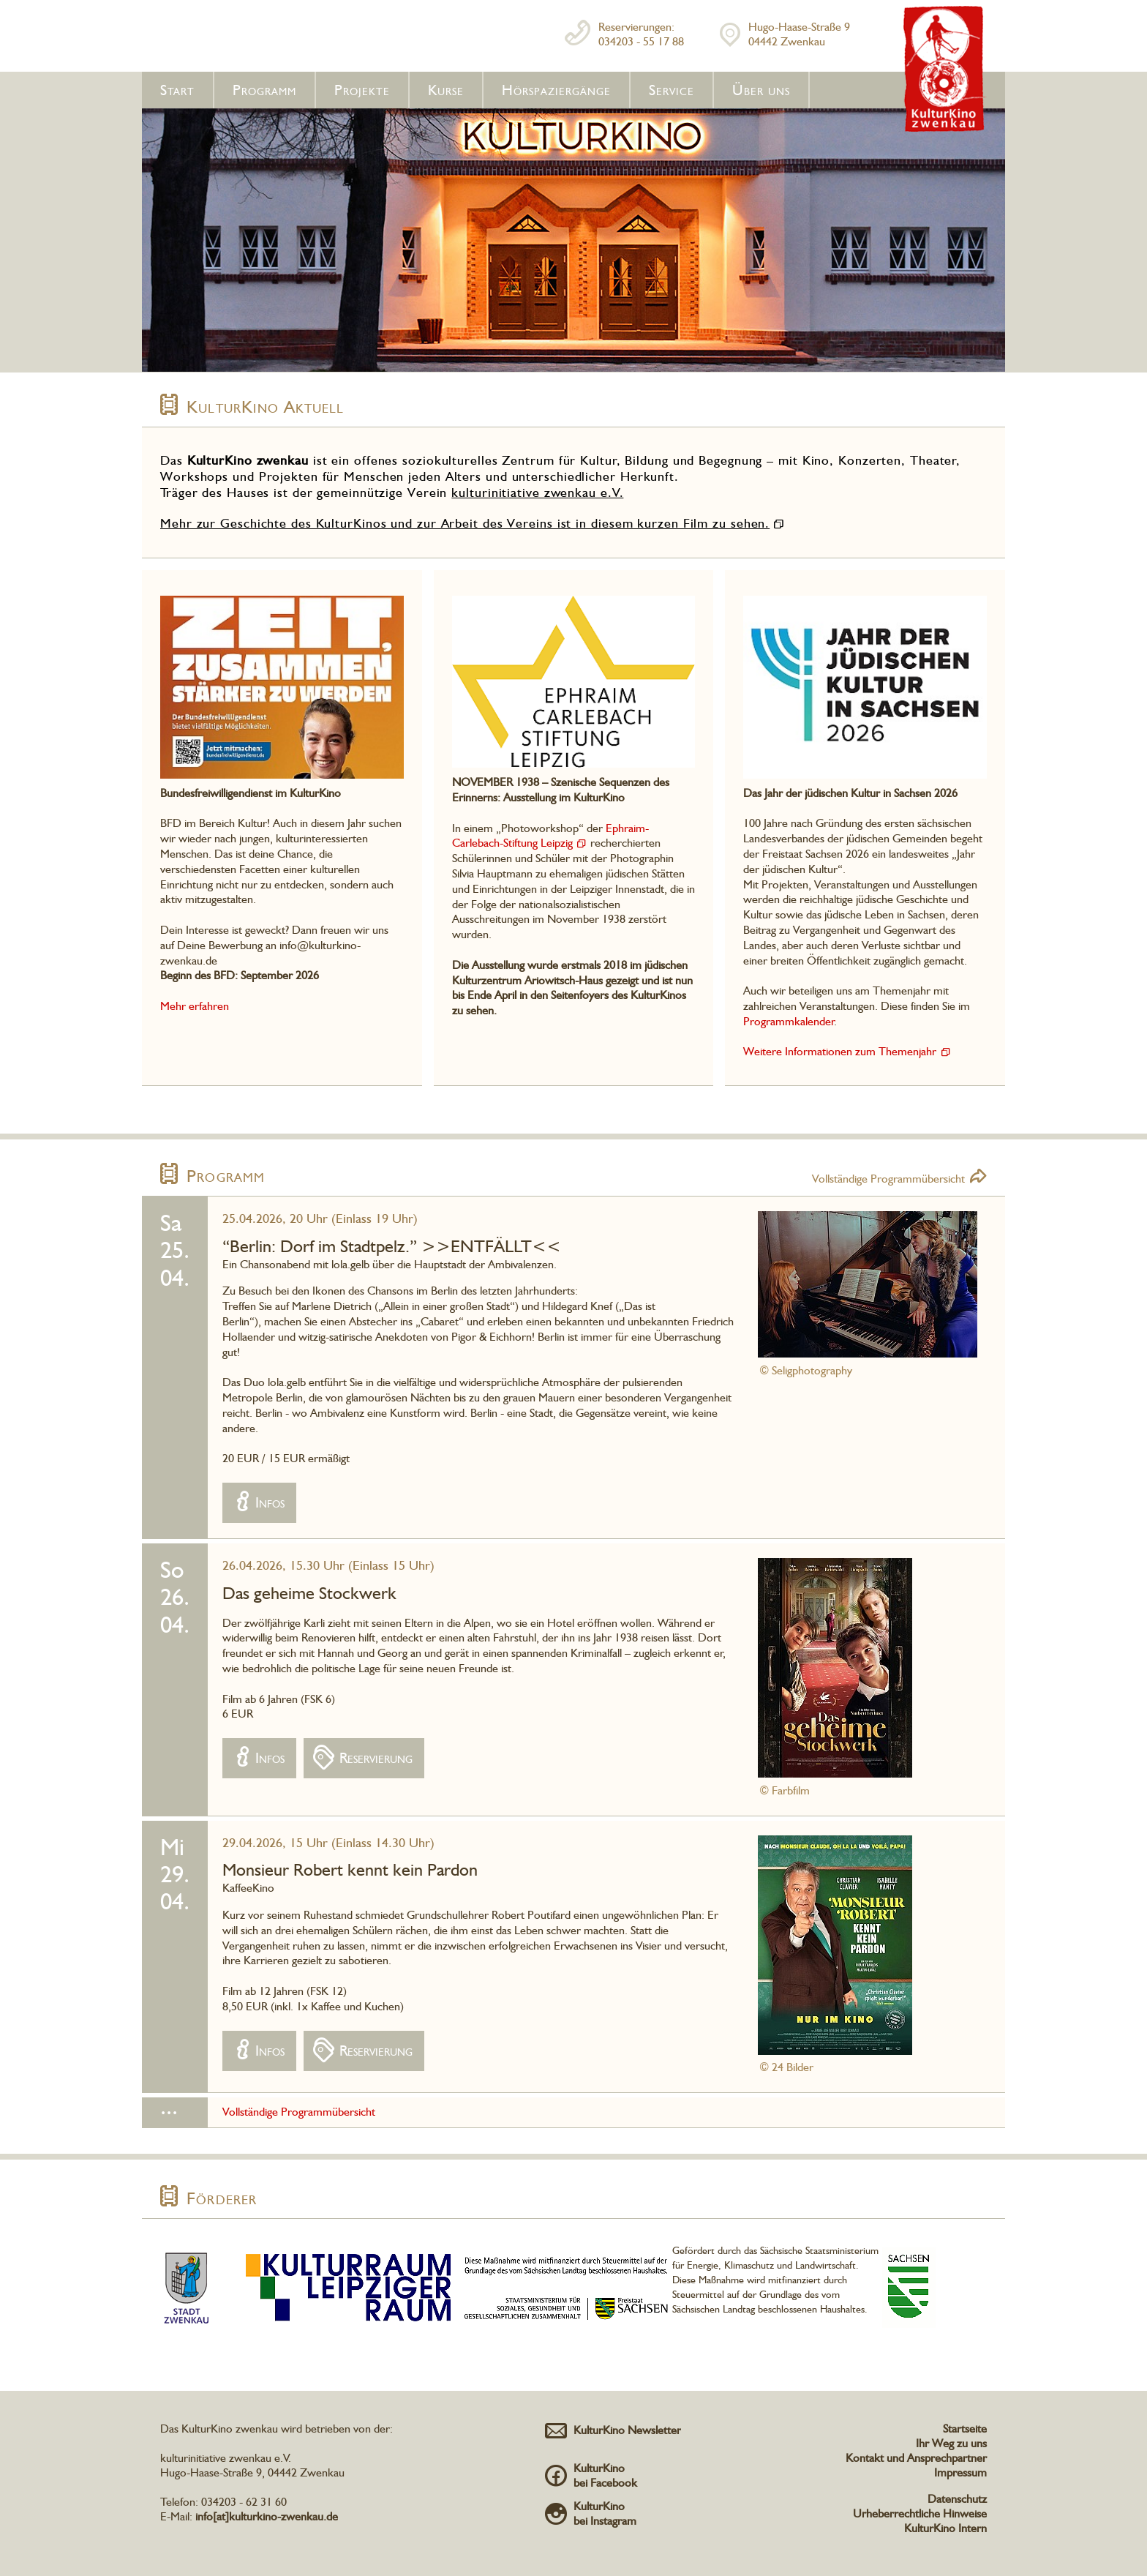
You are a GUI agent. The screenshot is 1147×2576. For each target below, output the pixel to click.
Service (671, 90)
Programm (264, 90)
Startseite (965, 2428)
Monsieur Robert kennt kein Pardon (350, 1869)
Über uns (761, 90)
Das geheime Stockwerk (309, 1592)
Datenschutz (957, 2499)
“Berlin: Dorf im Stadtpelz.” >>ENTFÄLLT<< (391, 1246)
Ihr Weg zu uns (951, 2443)
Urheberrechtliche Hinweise (920, 2513)
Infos (270, 1502)
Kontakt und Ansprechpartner (916, 2458)
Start (177, 90)
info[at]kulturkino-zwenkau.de (266, 2516)
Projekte (362, 90)
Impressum (960, 2472)
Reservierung (376, 1758)
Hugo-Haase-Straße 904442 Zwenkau (799, 34)
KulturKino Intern (945, 2528)
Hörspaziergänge (556, 90)
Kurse (446, 90)
